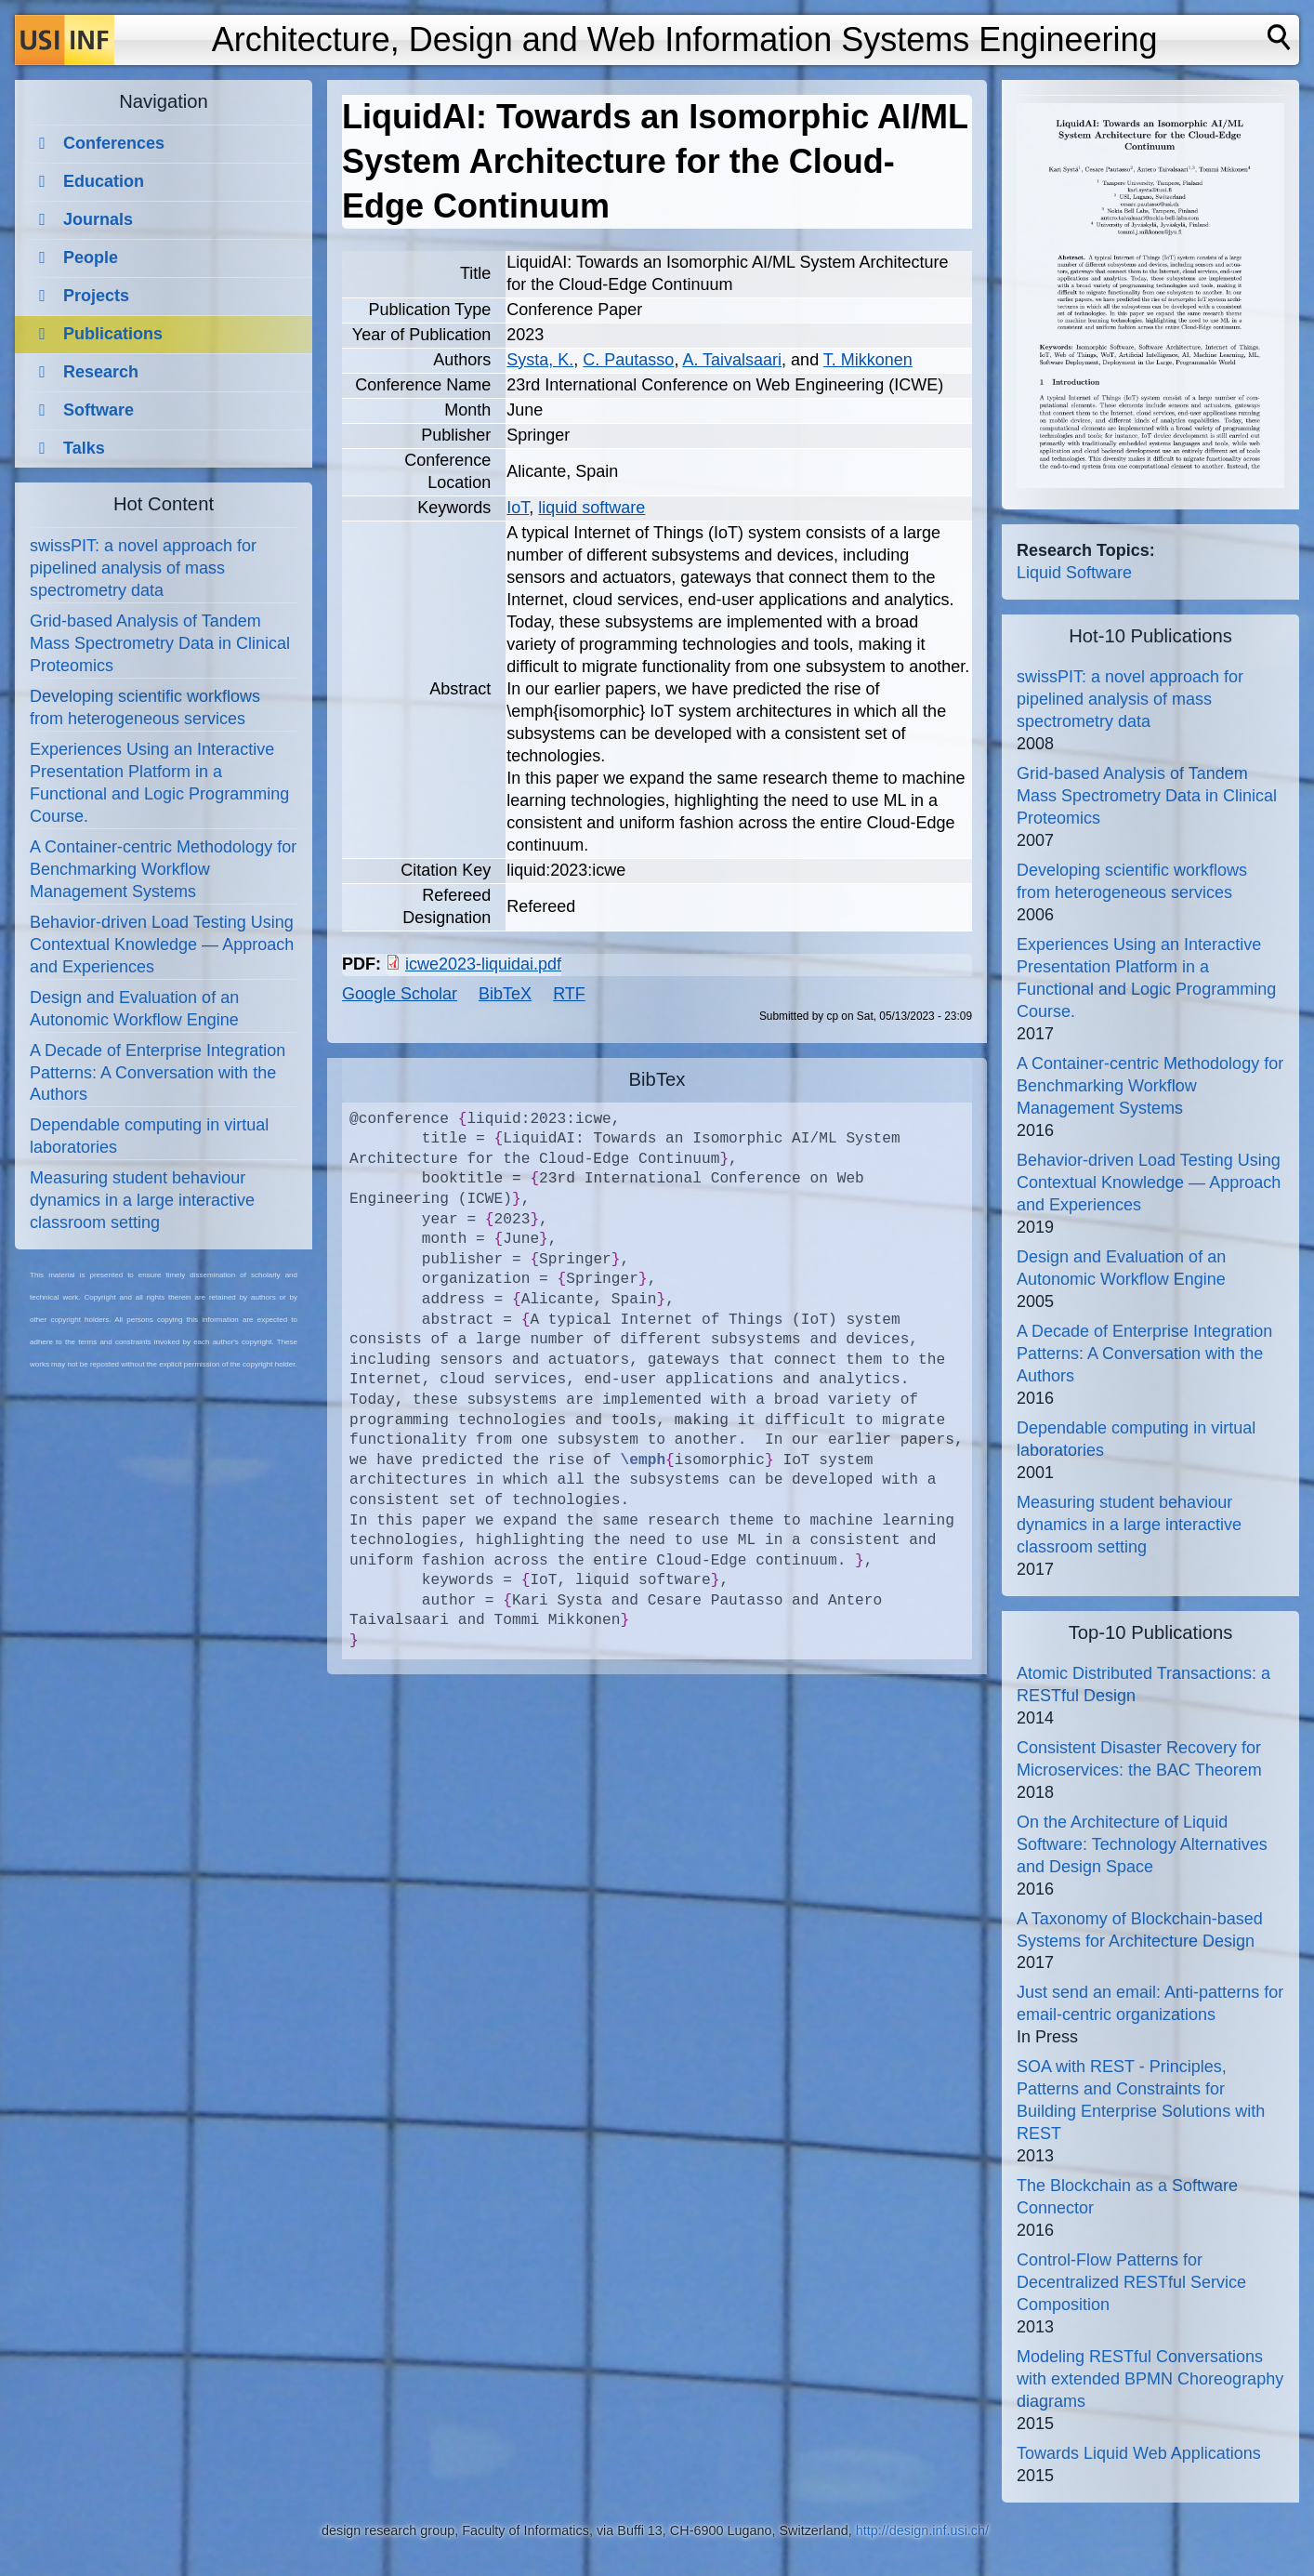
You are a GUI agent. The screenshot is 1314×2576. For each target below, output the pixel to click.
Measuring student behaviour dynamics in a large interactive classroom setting (142, 1200)
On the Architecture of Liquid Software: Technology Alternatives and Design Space (1142, 1844)
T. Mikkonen (868, 359)
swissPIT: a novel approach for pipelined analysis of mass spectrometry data (143, 568)
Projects (96, 295)
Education (103, 181)
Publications (113, 333)
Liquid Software (1074, 572)
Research (100, 371)
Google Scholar (399, 993)
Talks (84, 448)
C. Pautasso (628, 359)
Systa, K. (539, 359)
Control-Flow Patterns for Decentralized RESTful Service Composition (1131, 2282)
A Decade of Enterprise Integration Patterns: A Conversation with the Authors (157, 1072)
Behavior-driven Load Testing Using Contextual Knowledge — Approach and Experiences (162, 944)
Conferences (113, 143)
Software (98, 410)
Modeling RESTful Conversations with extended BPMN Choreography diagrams (1150, 2379)
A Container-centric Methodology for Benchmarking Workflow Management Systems (163, 869)
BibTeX (505, 993)
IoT (517, 507)
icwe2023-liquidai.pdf (483, 964)
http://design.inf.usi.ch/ (922, 2530)
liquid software (591, 507)
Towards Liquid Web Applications (1139, 2453)
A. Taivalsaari (732, 359)
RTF (569, 993)
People (90, 257)
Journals (98, 219)
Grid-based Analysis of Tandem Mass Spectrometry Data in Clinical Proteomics (160, 643)
